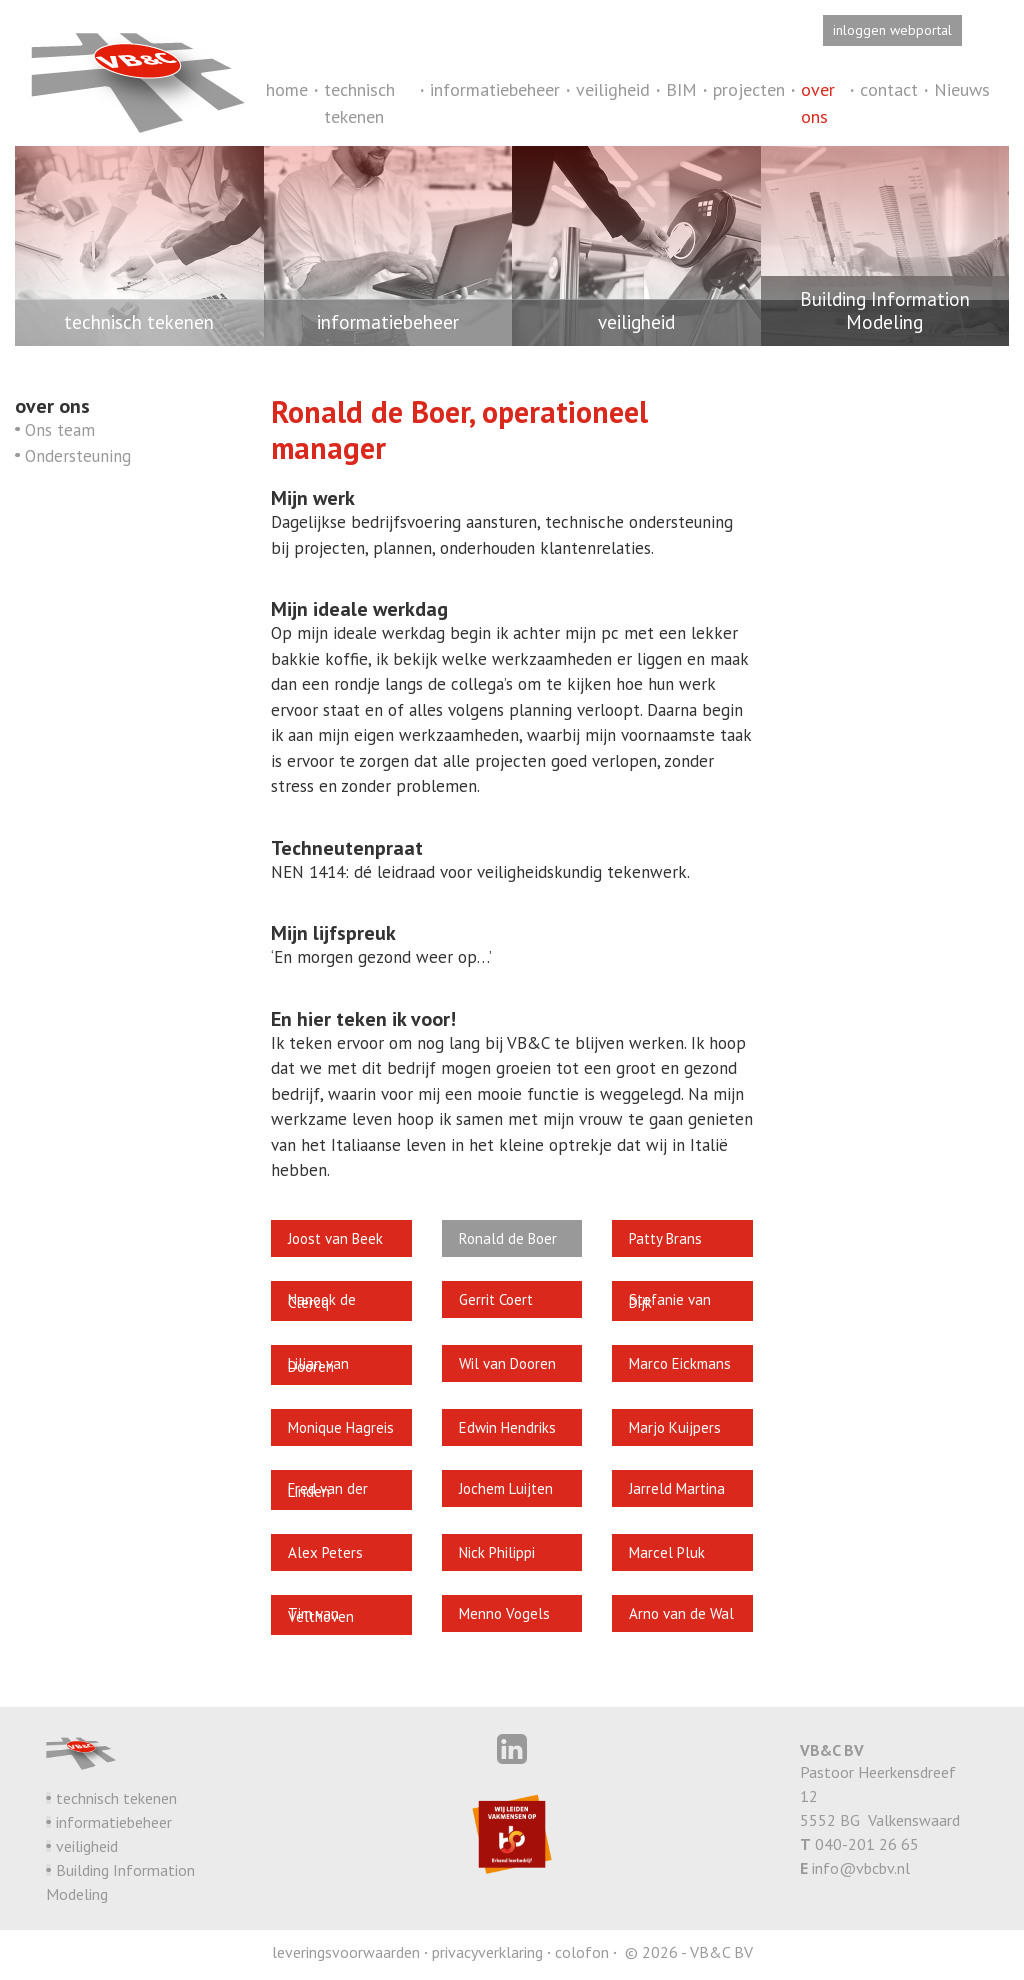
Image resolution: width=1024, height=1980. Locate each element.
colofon (582, 1952)
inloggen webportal (892, 30)
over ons (818, 103)
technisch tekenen (359, 103)
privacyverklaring (487, 1952)
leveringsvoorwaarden (346, 1952)
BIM (681, 89)
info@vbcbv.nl (861, 1868)
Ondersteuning (78, 456)
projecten (749, 89)
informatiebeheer (495, 89)
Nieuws (962, 89)
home (287, 89)
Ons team (60, 430)
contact (889, 89)
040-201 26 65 (867, 1844)
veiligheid (613, 89)
